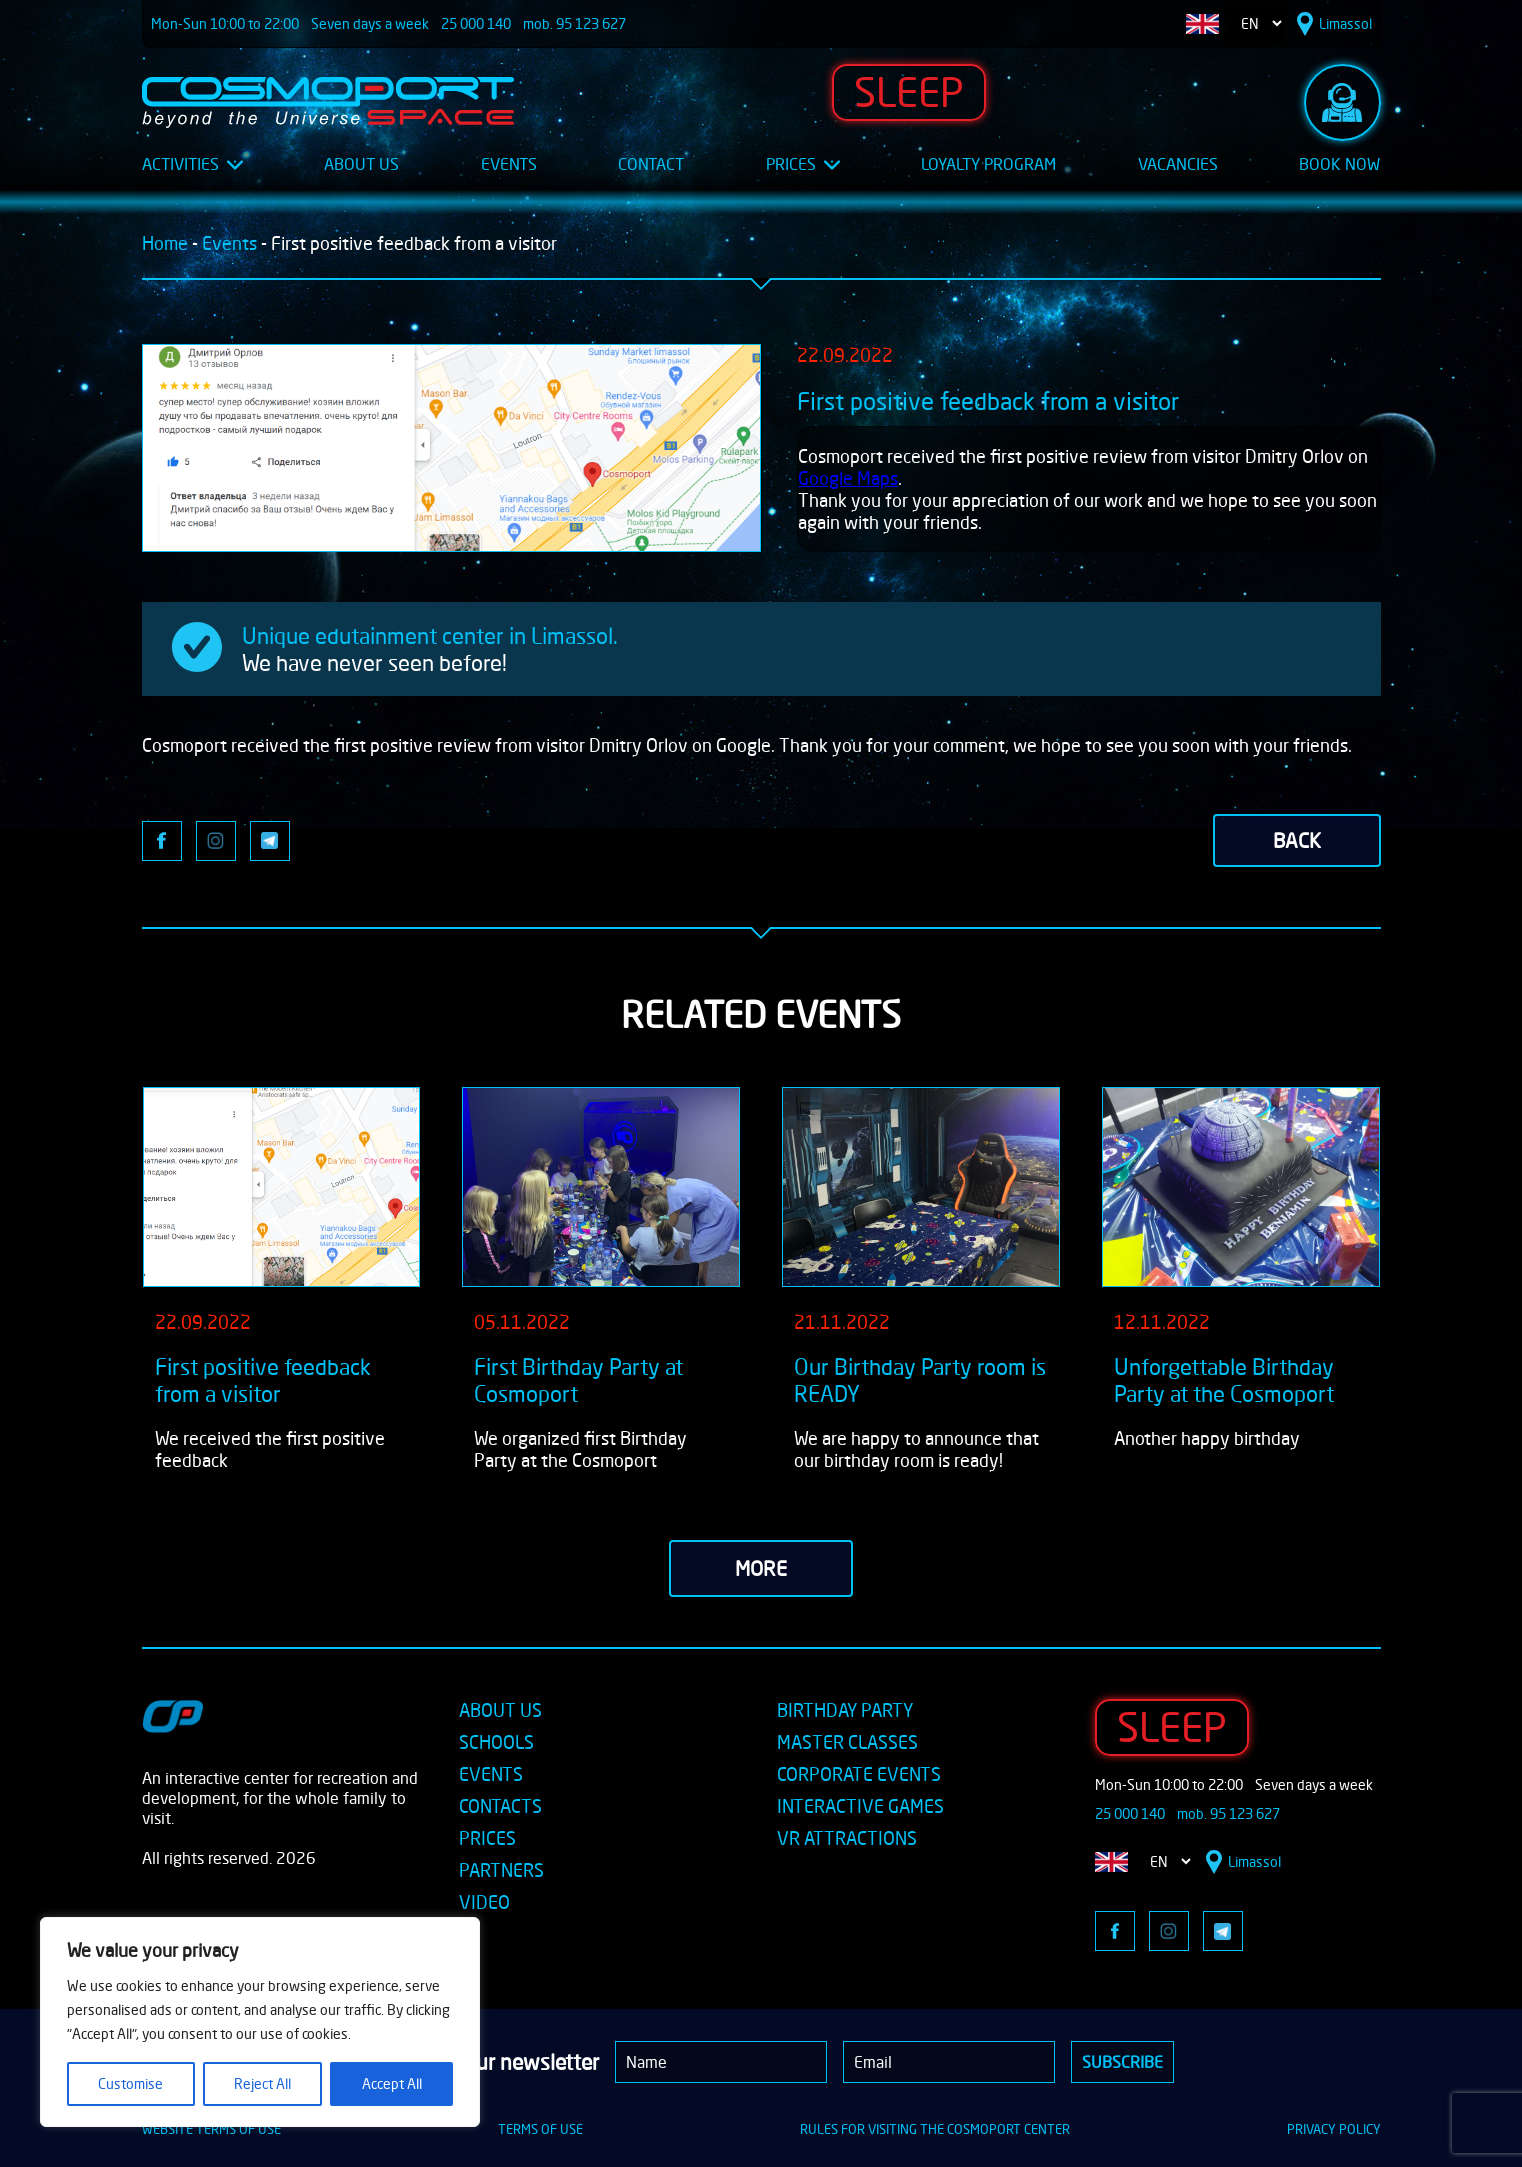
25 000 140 (476, 23)
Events (509, 164)
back (1297, 840)
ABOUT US (500, 1710)
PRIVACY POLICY (1334, 2129)
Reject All (262, 2083)
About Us (361, 164)
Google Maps (848, 478)
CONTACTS (500, 1806)
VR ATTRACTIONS (847, 1838)
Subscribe (1122, 2062)
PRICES (487, 1838)
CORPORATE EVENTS (859, 1774)
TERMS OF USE (540, 2129)
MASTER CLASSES (847, 1742)
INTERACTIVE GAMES (860, 1806)
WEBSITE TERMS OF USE (211, 2129)
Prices (803, 164)
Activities (192, 164)
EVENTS (491, 1774)
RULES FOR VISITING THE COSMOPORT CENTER (935, 2129)
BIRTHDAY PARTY (845, 1710)
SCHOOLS (496, 1742)
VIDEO (484, 1902)
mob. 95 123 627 (574, 23)
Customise (130, 2083)
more (761, 1568)
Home (165, 243)
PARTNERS (501, 1870)
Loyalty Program (988, 164)
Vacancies (1178, 164)
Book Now (1339, 164)
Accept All (392, 2083)
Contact (651, 164)
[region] (260, 2022)
